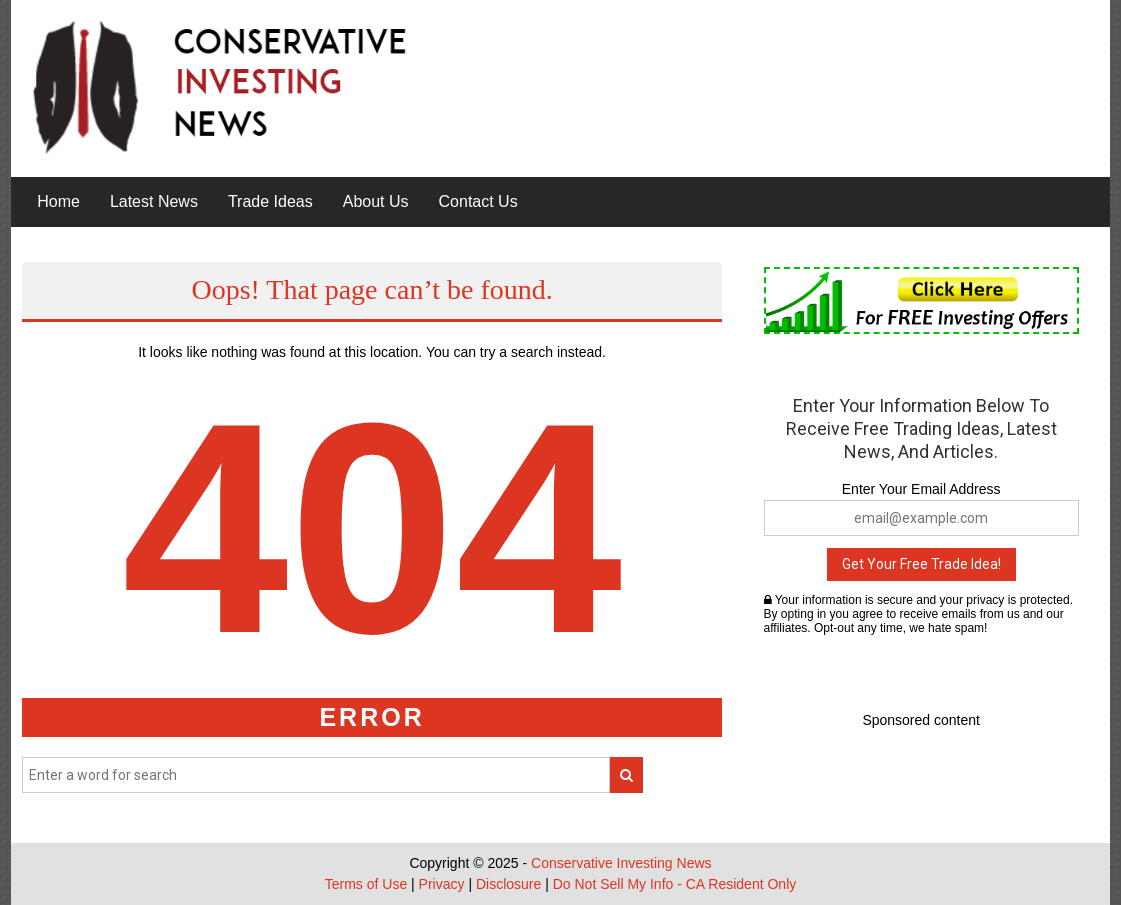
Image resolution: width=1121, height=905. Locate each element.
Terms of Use (366, 884)
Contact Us (478, 201)
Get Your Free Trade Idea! (921, 564)
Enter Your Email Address (921, 489)
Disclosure (508, 884)
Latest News (154, 201)
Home (58, 201)
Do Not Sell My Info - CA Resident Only (675, 884)
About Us (376, 201)
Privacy (442, 884)
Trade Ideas (270, 201)
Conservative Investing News (621, 863)
